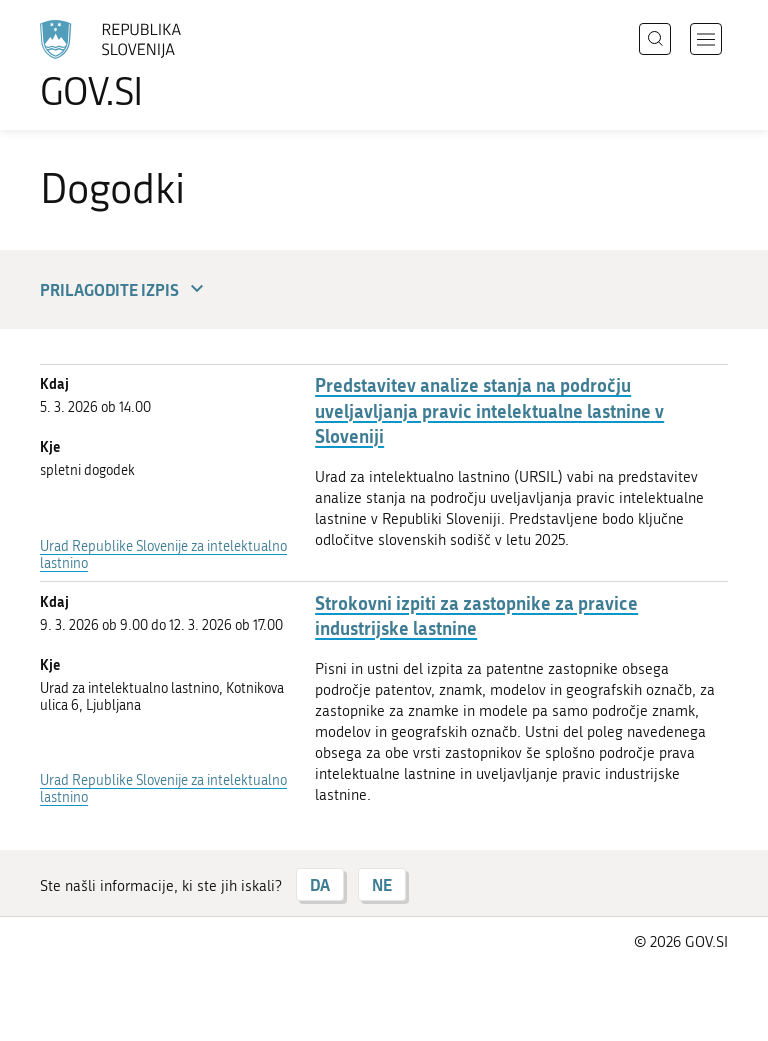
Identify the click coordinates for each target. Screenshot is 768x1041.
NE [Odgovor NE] (382, 884)
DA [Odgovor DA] (320, 884)
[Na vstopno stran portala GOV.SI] (140, 65)
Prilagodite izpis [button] (124, 289)
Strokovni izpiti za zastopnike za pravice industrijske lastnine (476, 616)
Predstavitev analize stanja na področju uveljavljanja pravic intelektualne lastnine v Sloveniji (489, 410)
